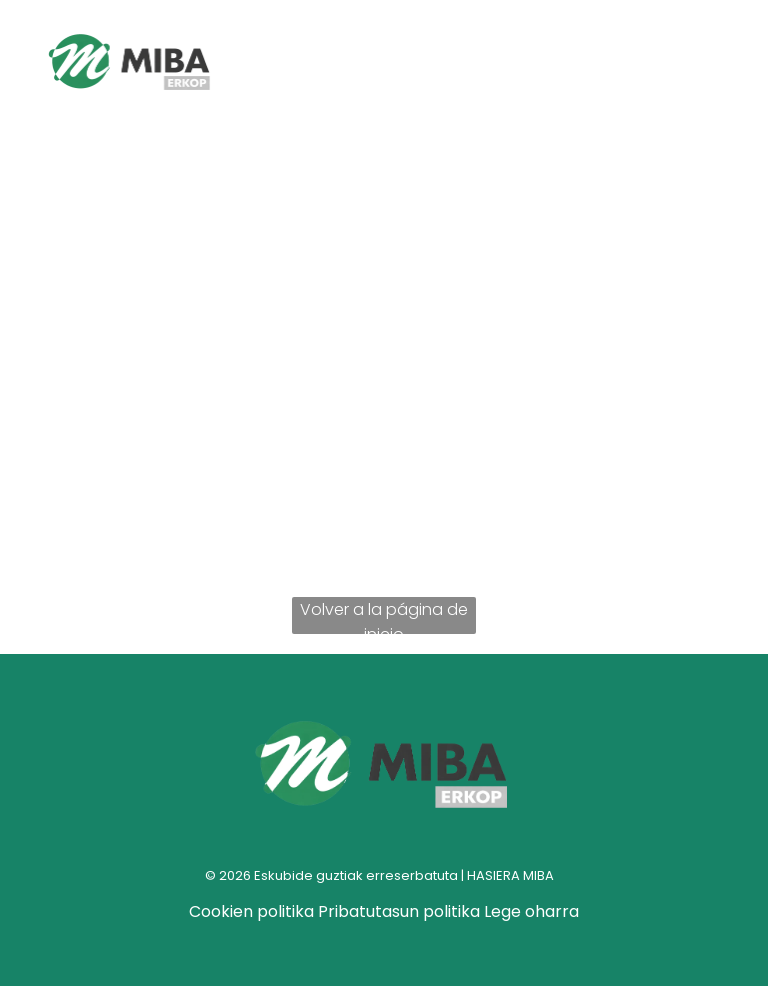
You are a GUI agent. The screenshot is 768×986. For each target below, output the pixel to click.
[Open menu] (678, 64)
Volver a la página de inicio (384, 616)
